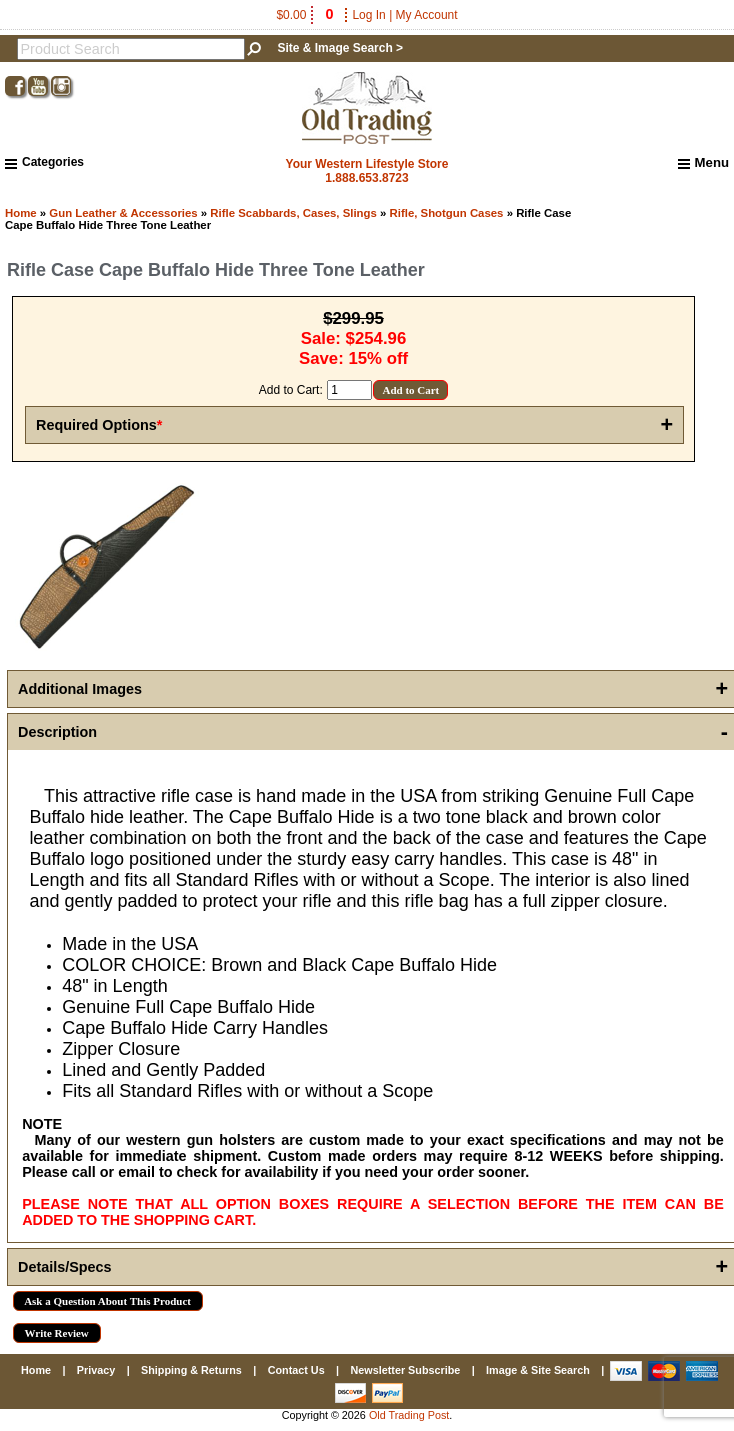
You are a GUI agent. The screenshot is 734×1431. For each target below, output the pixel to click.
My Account (427, 15)
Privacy (96, 1370)
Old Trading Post (409, 1415)
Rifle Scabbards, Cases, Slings (293, 213)
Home (21, 213)
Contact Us (296, 1370)
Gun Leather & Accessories (123, 213)
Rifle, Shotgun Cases (447, 213)
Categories (44, 162)
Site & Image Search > (340, 48)
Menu (703, 163)
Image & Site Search (538, 1370)
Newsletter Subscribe (405, 1370)
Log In (368, 15)
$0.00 (306, 15)
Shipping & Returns (191, 1370)
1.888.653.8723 (366, 178)
